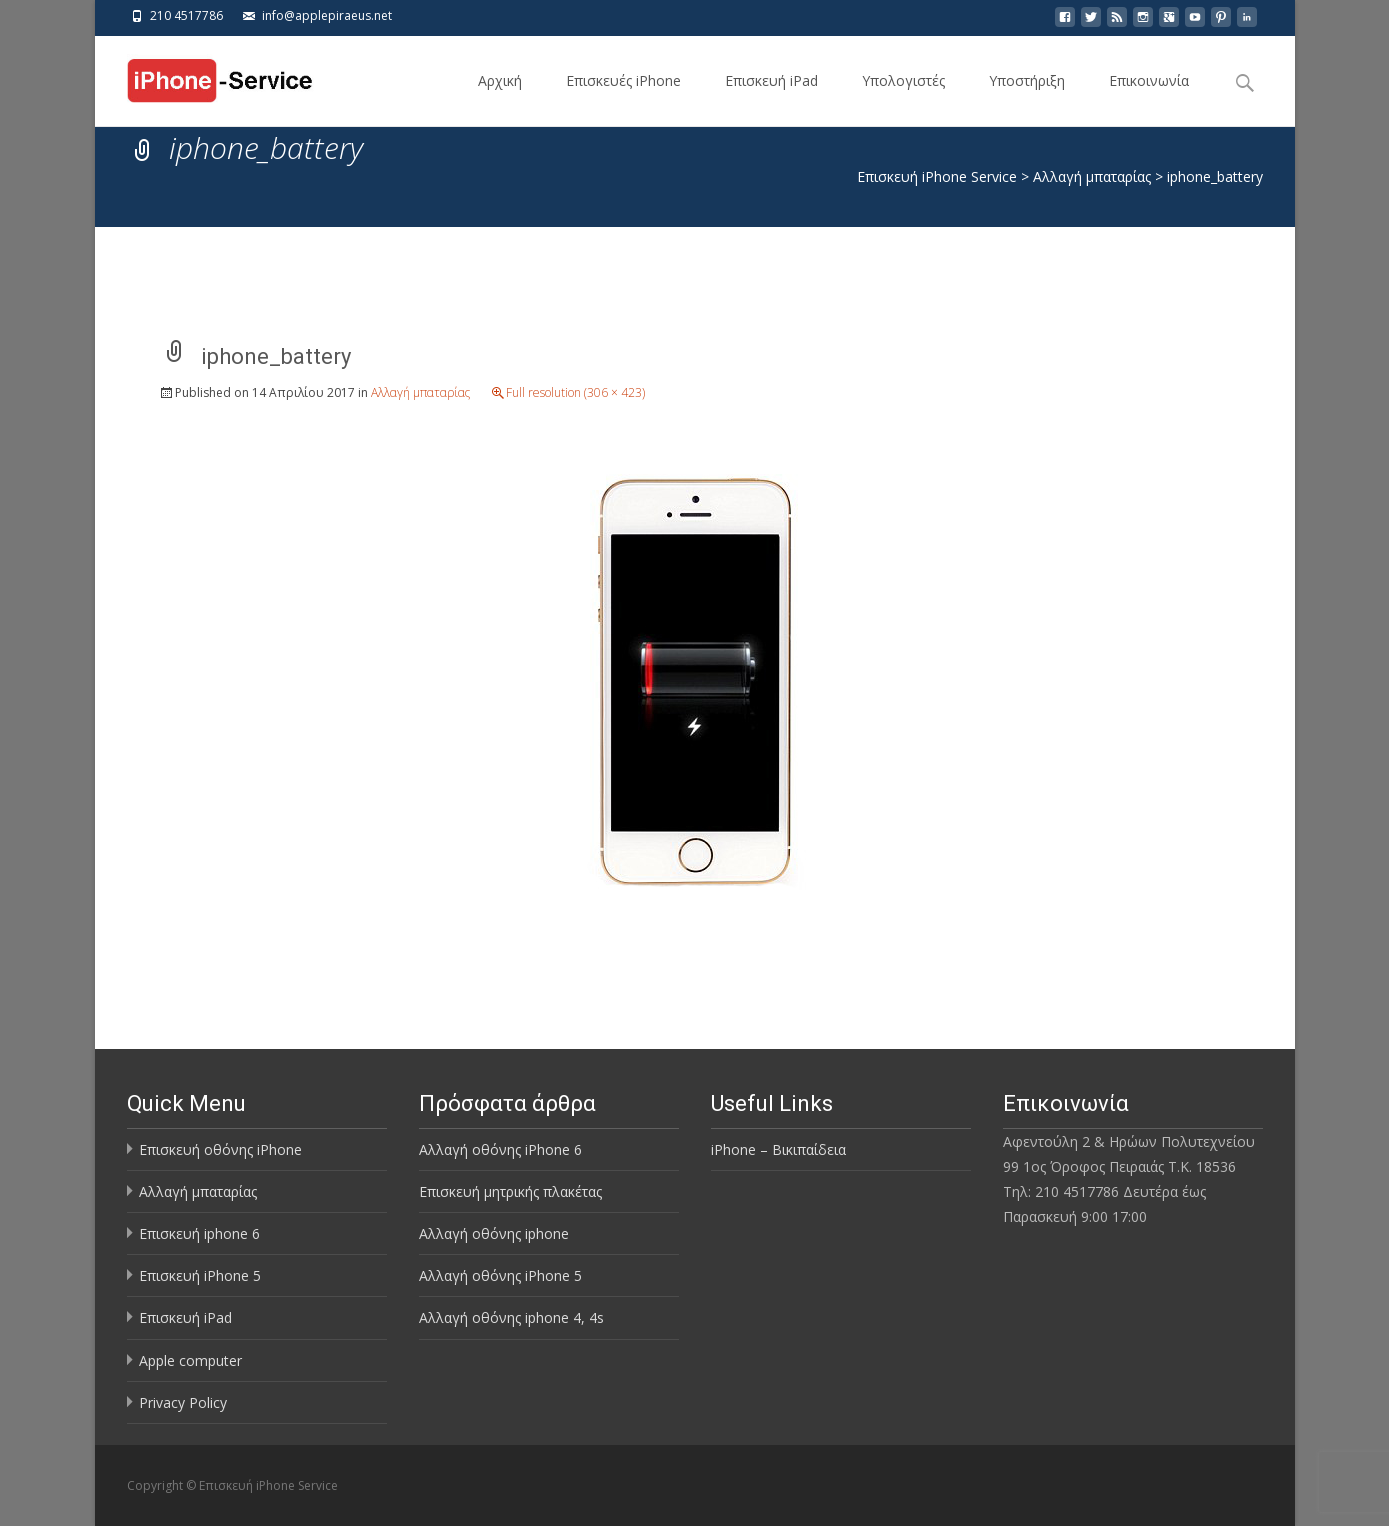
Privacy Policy (183, 1402)
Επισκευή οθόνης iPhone (220, 1149)
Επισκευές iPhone (623, 98)
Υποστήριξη (1027, 98)
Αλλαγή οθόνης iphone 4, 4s (511, 1317)
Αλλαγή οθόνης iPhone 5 (500, 1275)
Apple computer (190, 1360)
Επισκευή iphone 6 (199, 1233)
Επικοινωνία (1149, 98)
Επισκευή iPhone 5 (200, 1275)
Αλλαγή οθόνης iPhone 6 (500, 1149)
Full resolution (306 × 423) (575, 392)
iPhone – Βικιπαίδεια (778, 1149)
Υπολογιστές (903, 98)
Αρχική (500, 98)
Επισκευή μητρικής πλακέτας (510, 1191)
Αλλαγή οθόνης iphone (494, 1233)
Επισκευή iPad (771, 98)
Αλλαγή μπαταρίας (420, 392)
